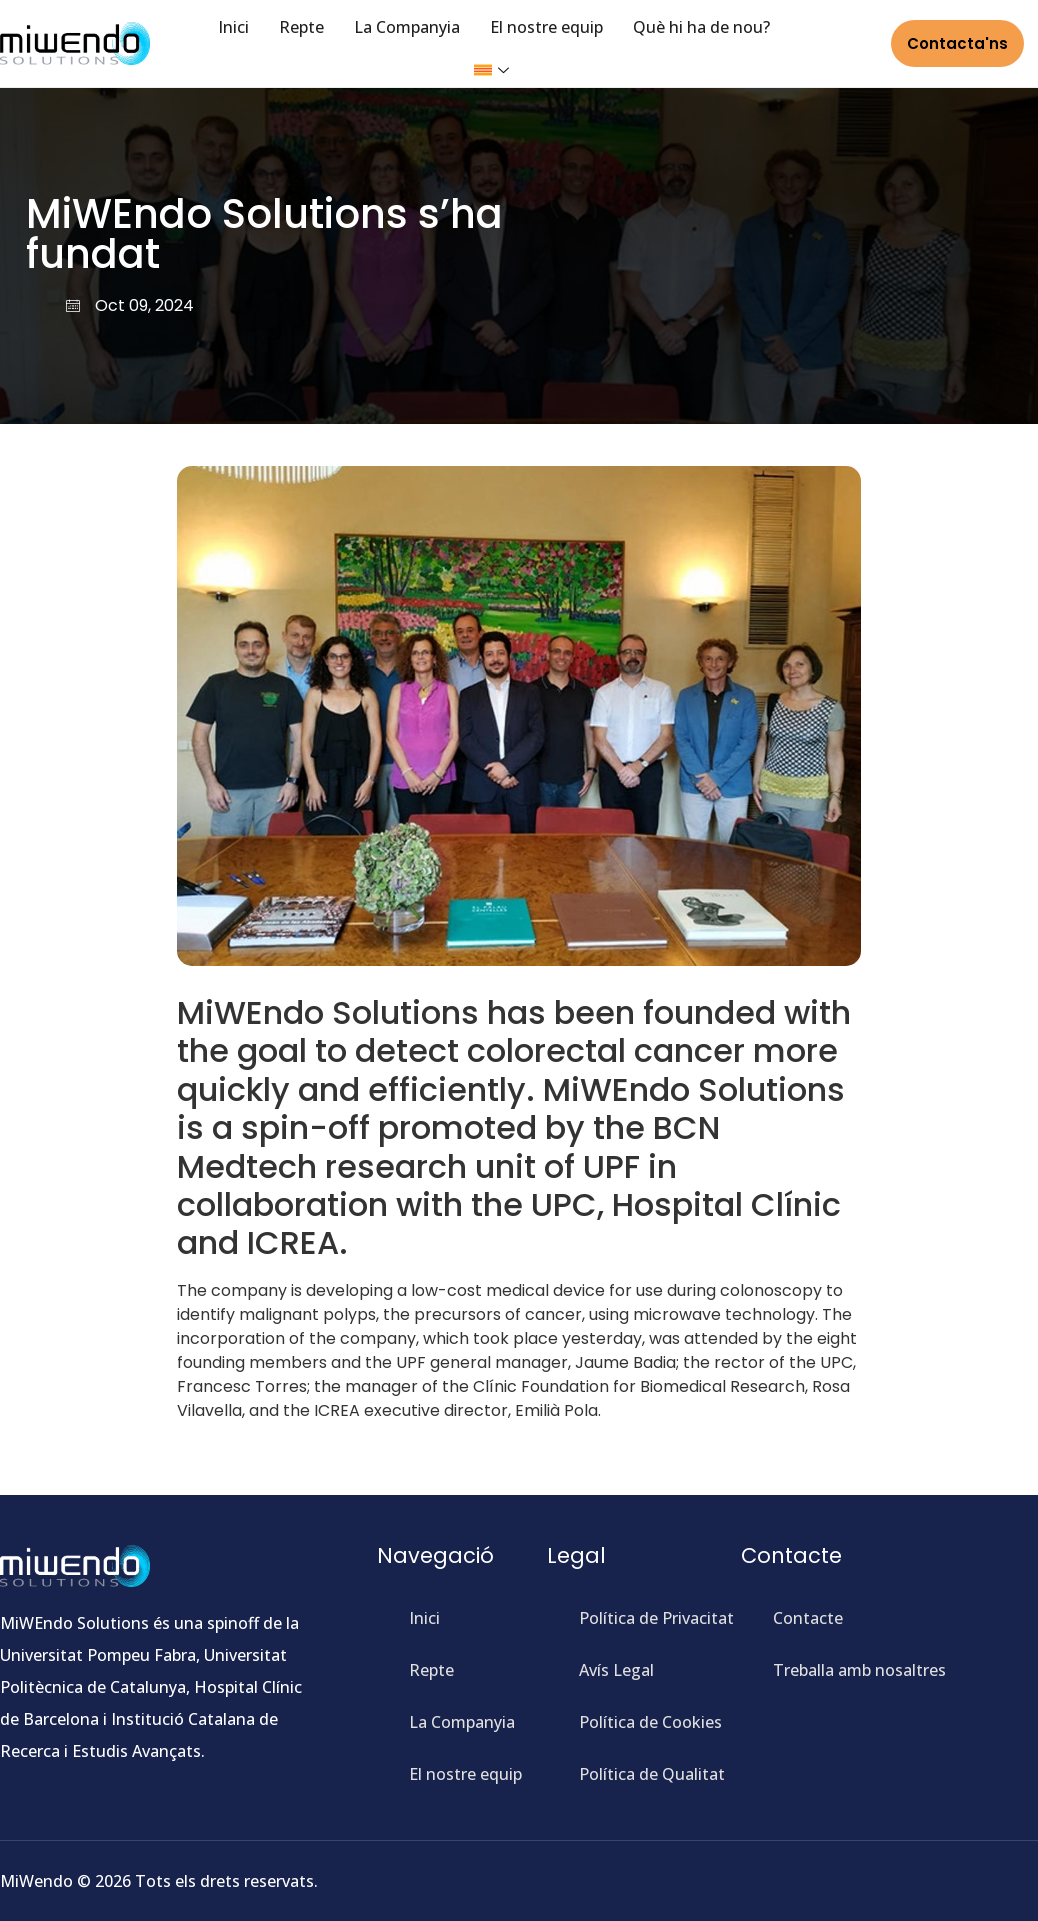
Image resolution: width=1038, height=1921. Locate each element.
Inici (233, 27)
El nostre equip (546, 27)
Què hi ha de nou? (701, 27)
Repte (301, 27)
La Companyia (407, 27)
